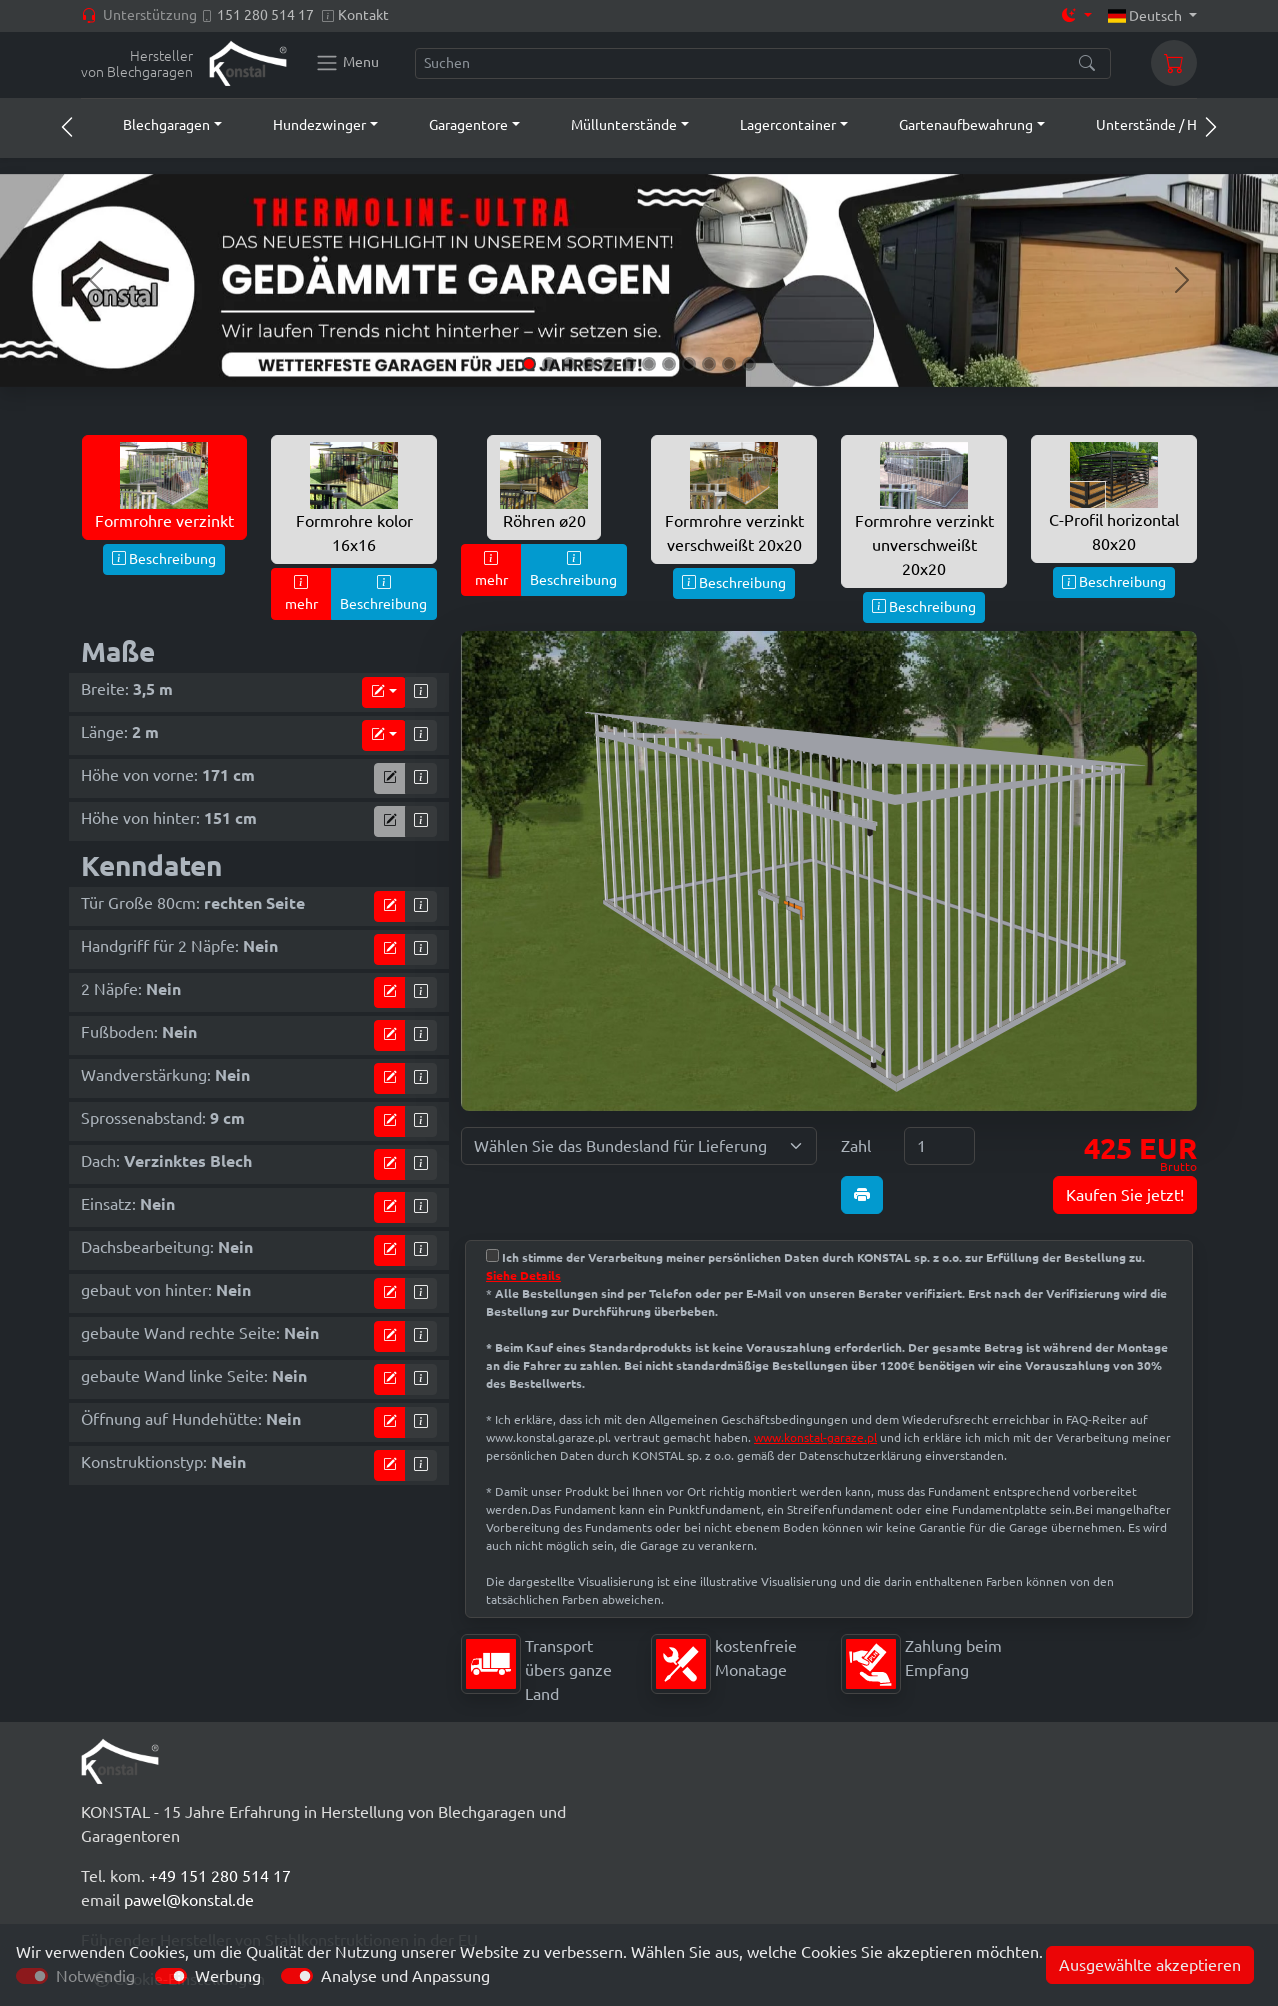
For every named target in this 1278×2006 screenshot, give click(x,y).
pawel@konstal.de (189, 1900)
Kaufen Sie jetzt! (1125, 1195)
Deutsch (1147, 16)
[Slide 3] (569, 364)
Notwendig (95, 1976)
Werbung (228, 1976)
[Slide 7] (649, 364)
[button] (154, 125)
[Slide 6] (629, 364)
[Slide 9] (689, 364)
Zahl (856, 1146)
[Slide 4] (589, 364)
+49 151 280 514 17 (220, 1876)
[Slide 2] (549, 364)
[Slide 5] (609, 364)
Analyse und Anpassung (405, 1976)
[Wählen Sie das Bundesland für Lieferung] (639, 1146)
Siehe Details (523, 1275)
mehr (301, 593)
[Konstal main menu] (347, 63)
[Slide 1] (529, 364)
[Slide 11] (729, 364)
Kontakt (363, 15)
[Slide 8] (669, 364)
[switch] (171, 1976)
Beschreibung (164, 559)
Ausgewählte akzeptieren (1150, 1965)
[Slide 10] (709, 364)
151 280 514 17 (265, 15)
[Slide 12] (749, 364)
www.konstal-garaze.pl (815, 1437)
